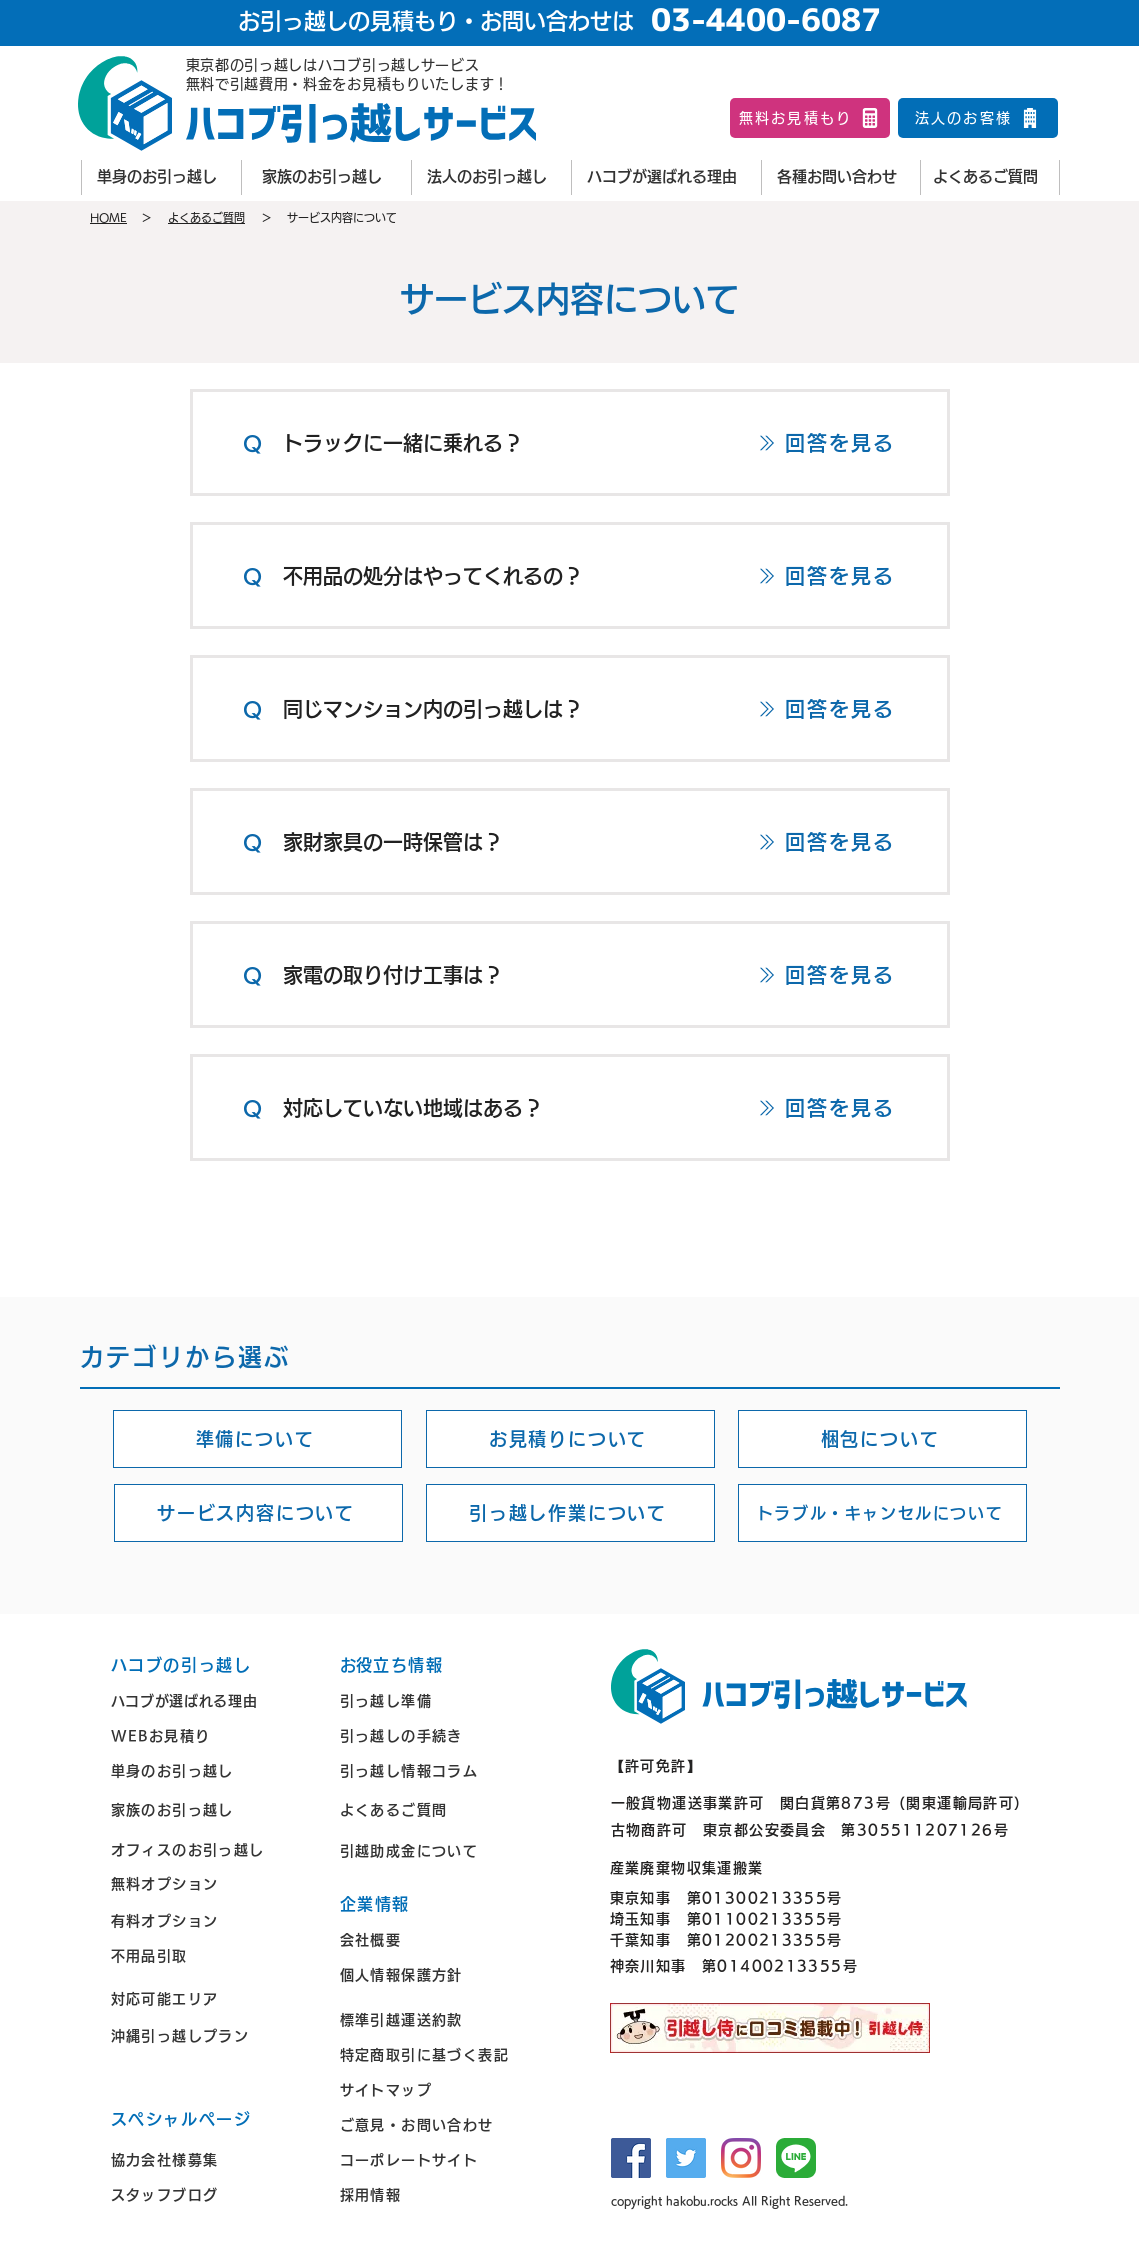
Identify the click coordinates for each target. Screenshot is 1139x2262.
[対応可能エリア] (211, 1999)
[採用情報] (440, 2195)
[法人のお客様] (978, 118)
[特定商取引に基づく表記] (440, 2055)
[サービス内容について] (258, 1513)
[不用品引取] (211, 1956)
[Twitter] (686, 2158)
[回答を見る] (826, 443)
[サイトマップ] (440, 2090)
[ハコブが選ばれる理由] (666, 177)
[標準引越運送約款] (440, 2020)
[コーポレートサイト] (440, 2160)
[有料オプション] (211, 1921)
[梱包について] (882, 1439)
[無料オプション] (211, 1883)
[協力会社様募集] (211, 2160)
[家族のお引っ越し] (326, 177)
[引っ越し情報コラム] (440, 1771)
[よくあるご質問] (990, 177)
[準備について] (257, 1439)
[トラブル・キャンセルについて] (882, 1513)
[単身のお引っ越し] (161, 177)
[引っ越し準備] (440, 1701)
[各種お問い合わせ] (841, 177)
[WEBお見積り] (211, 1736)
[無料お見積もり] (810, 118)
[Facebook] (631, 2158)
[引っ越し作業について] (570, 1513)
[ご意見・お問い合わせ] (440, 2125)
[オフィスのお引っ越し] (211, 1849)
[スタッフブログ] (211, 2195)
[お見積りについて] (570, 1439)
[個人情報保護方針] (440, 1975)
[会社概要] (440, 1940)
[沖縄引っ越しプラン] (211, 2036)
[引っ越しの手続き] (440, 1736)
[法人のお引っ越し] (491, 177)
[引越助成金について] (440, 1850)
